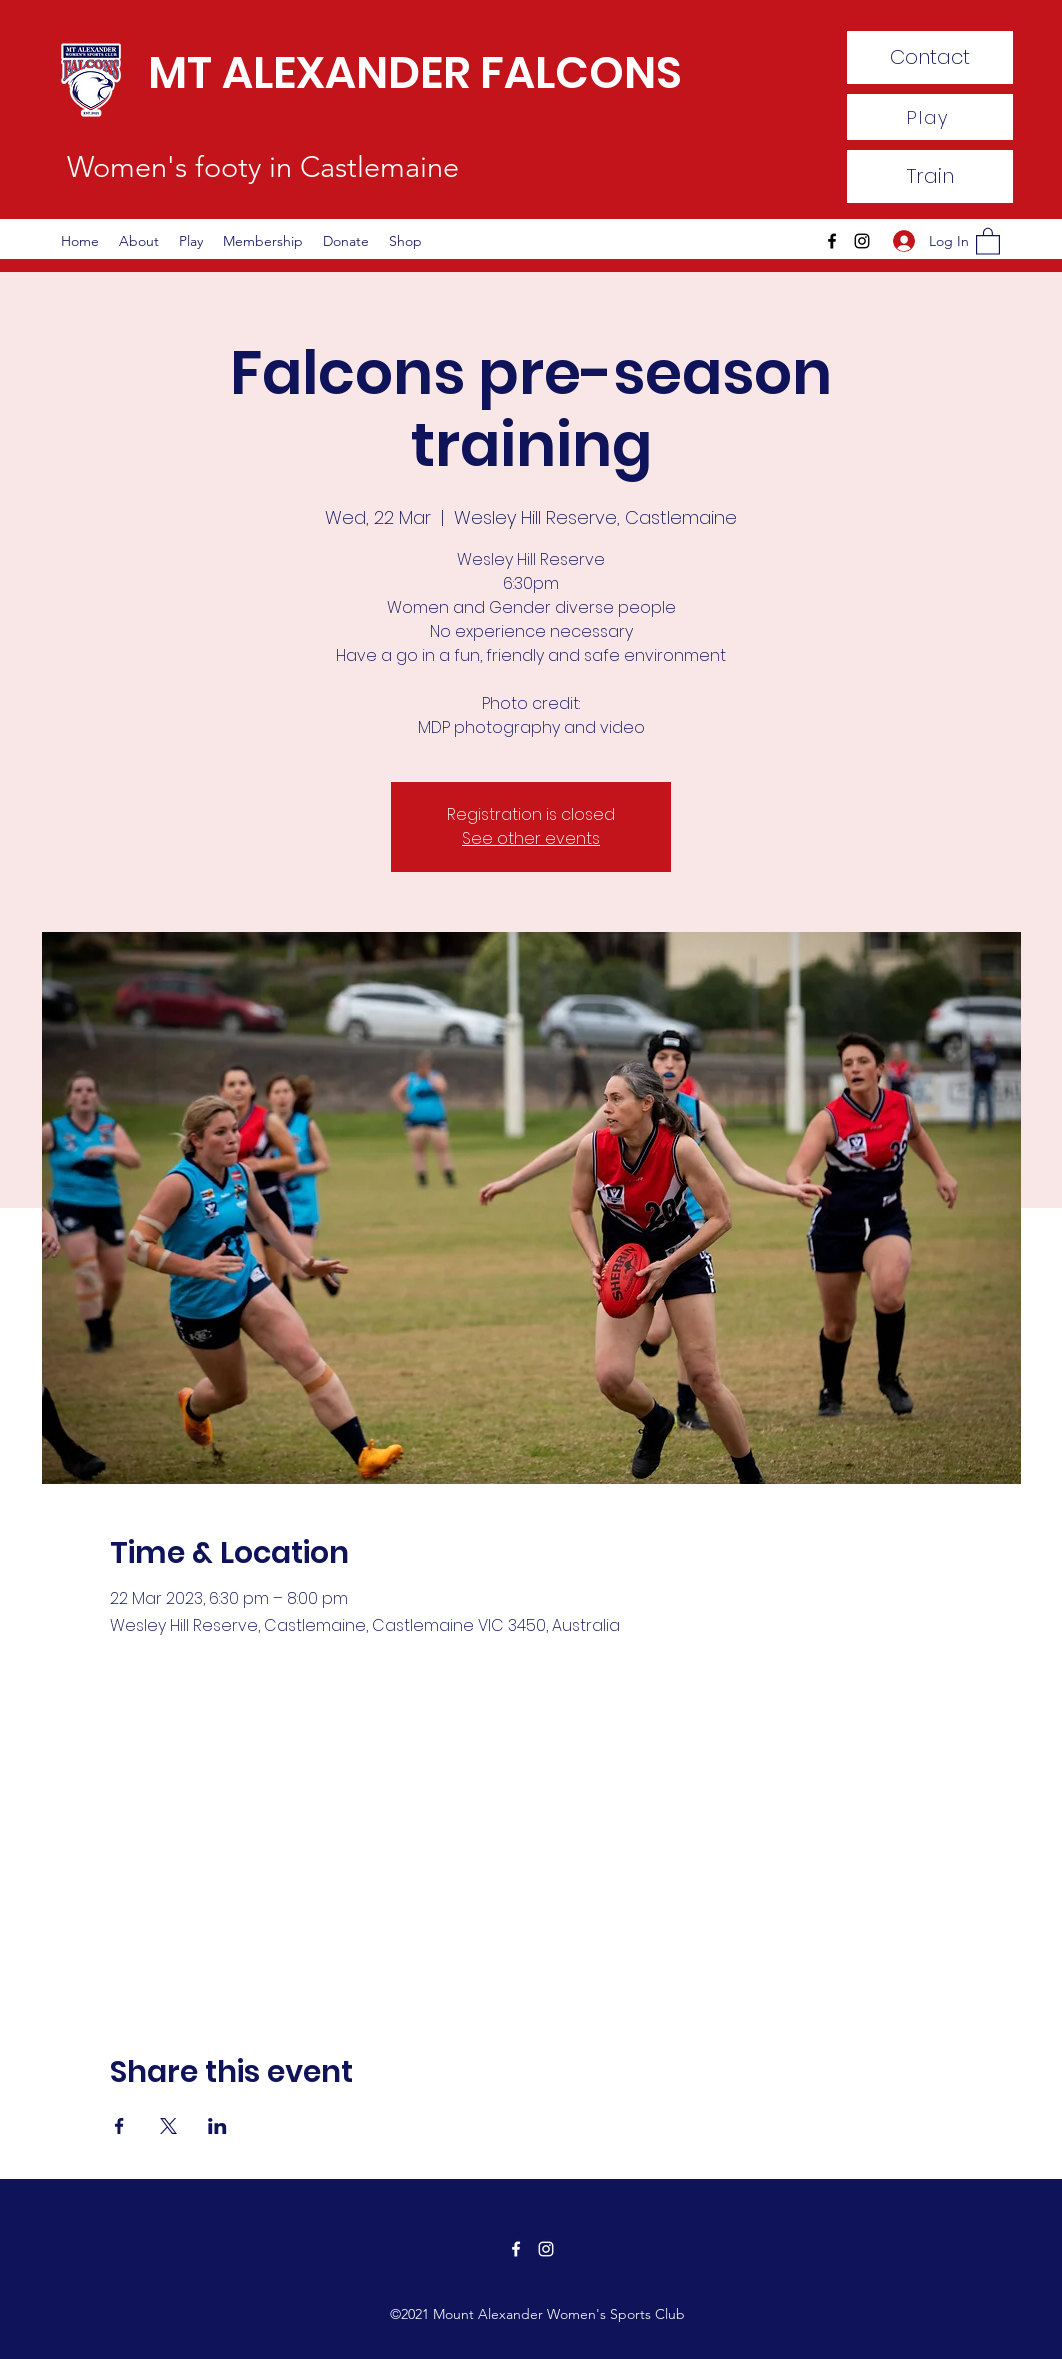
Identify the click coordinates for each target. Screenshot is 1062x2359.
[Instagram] (862, 241)
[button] (988, 240)
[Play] (930, 117)
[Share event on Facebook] (119, 2126)
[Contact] (930, 57)
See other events (531, 838)
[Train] (930, 176)
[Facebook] (832, 241)
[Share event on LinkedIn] (217, 2126)
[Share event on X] (168, 2126)
